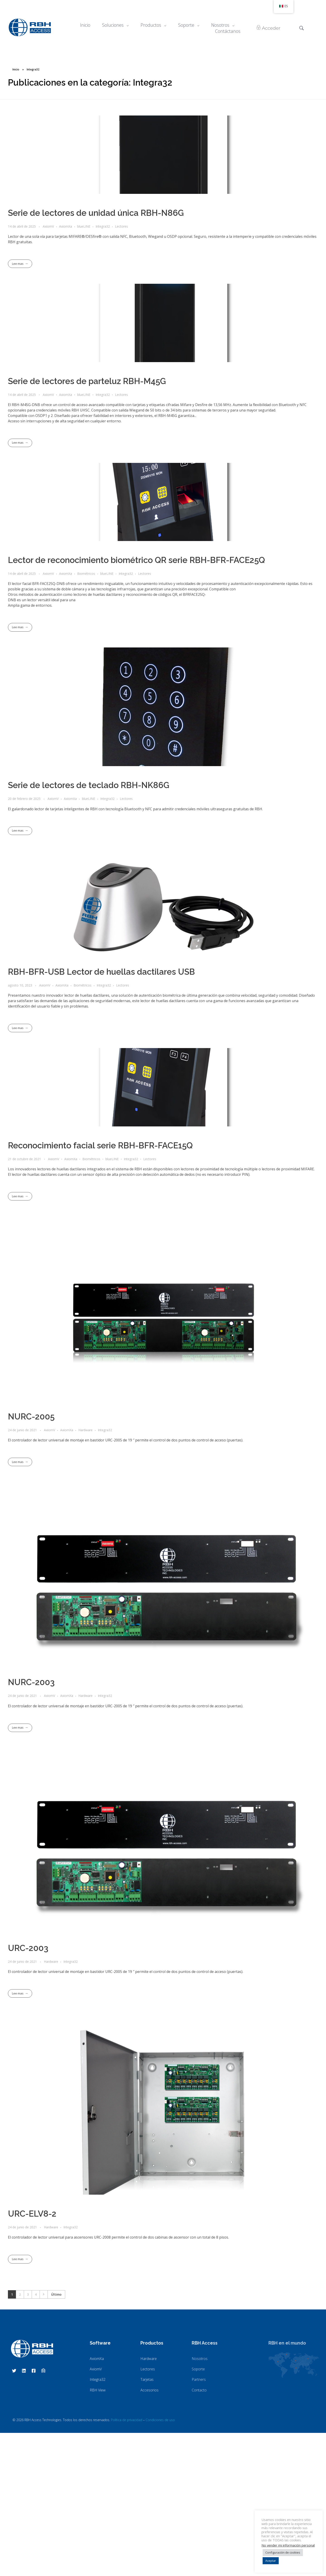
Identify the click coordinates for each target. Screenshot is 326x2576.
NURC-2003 (31, 1682)
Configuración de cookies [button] (282, 2552)
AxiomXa (65, 226)
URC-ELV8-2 (32, 2214)
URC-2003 (28, 1948)
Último (56, 2294)
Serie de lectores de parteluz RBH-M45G (87, 381)
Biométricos (86, 573)
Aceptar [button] (270, 2561)
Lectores (121, 226)
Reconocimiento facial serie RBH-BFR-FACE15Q (100, 1145)
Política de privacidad (126, 2420)
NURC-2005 (31, 1416)
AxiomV (48, 226)
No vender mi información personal (288, 2545)
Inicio (15, 69)
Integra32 (103, 226)
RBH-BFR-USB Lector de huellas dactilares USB (101, 972)
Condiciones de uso (160, 2420)
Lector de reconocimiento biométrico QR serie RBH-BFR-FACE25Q (136, 560)
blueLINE (83, 226)
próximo (44, 2294)
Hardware (85, 1430)
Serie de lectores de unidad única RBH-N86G (96, 213)
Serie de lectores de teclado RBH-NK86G (88, 785)
